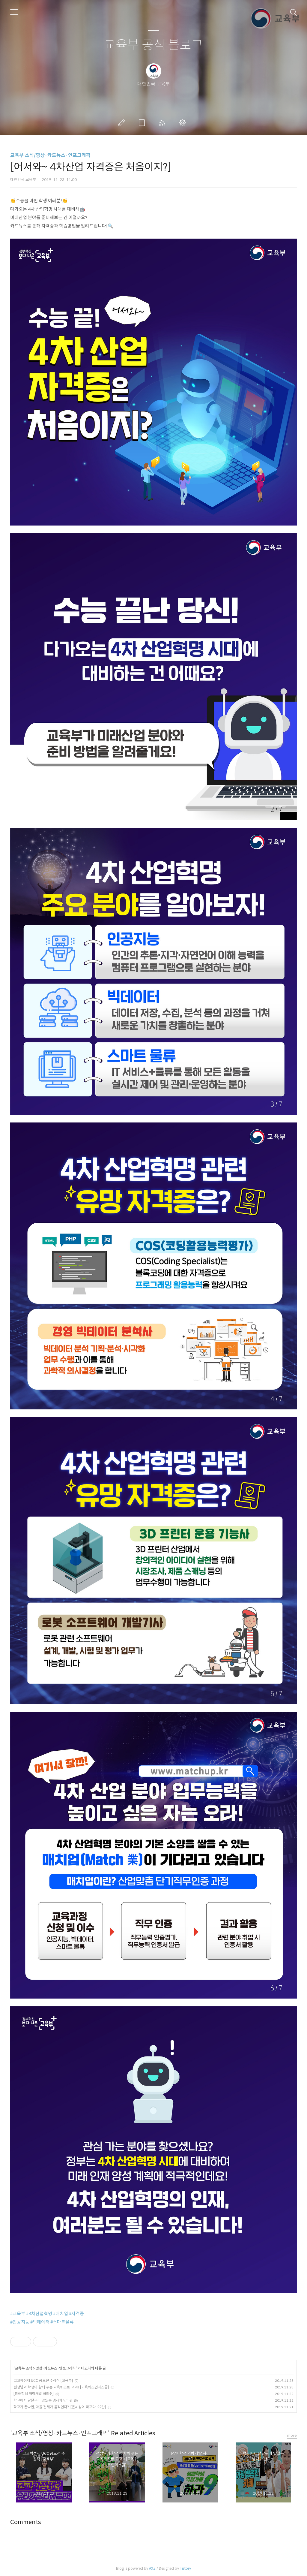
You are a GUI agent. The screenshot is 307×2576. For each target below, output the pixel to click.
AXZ (152, 2568)
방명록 (143, 123)
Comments (25, 2522)
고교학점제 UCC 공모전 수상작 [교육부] (43, 2380)
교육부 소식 (23, 2368)
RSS (163, 123)
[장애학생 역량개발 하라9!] (33, 2393)
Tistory (185, 2568)
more (292, 2435)
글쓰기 (122, 123)
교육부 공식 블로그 (153, 45)
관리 (184, 123)
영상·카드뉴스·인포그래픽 (56, 2368)
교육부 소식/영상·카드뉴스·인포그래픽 (50, 155)
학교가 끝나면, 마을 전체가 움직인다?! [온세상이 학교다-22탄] (59, 2407)
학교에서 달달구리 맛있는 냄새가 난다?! (42, 2400)
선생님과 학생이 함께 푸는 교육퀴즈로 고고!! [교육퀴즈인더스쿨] (61, 2387)
